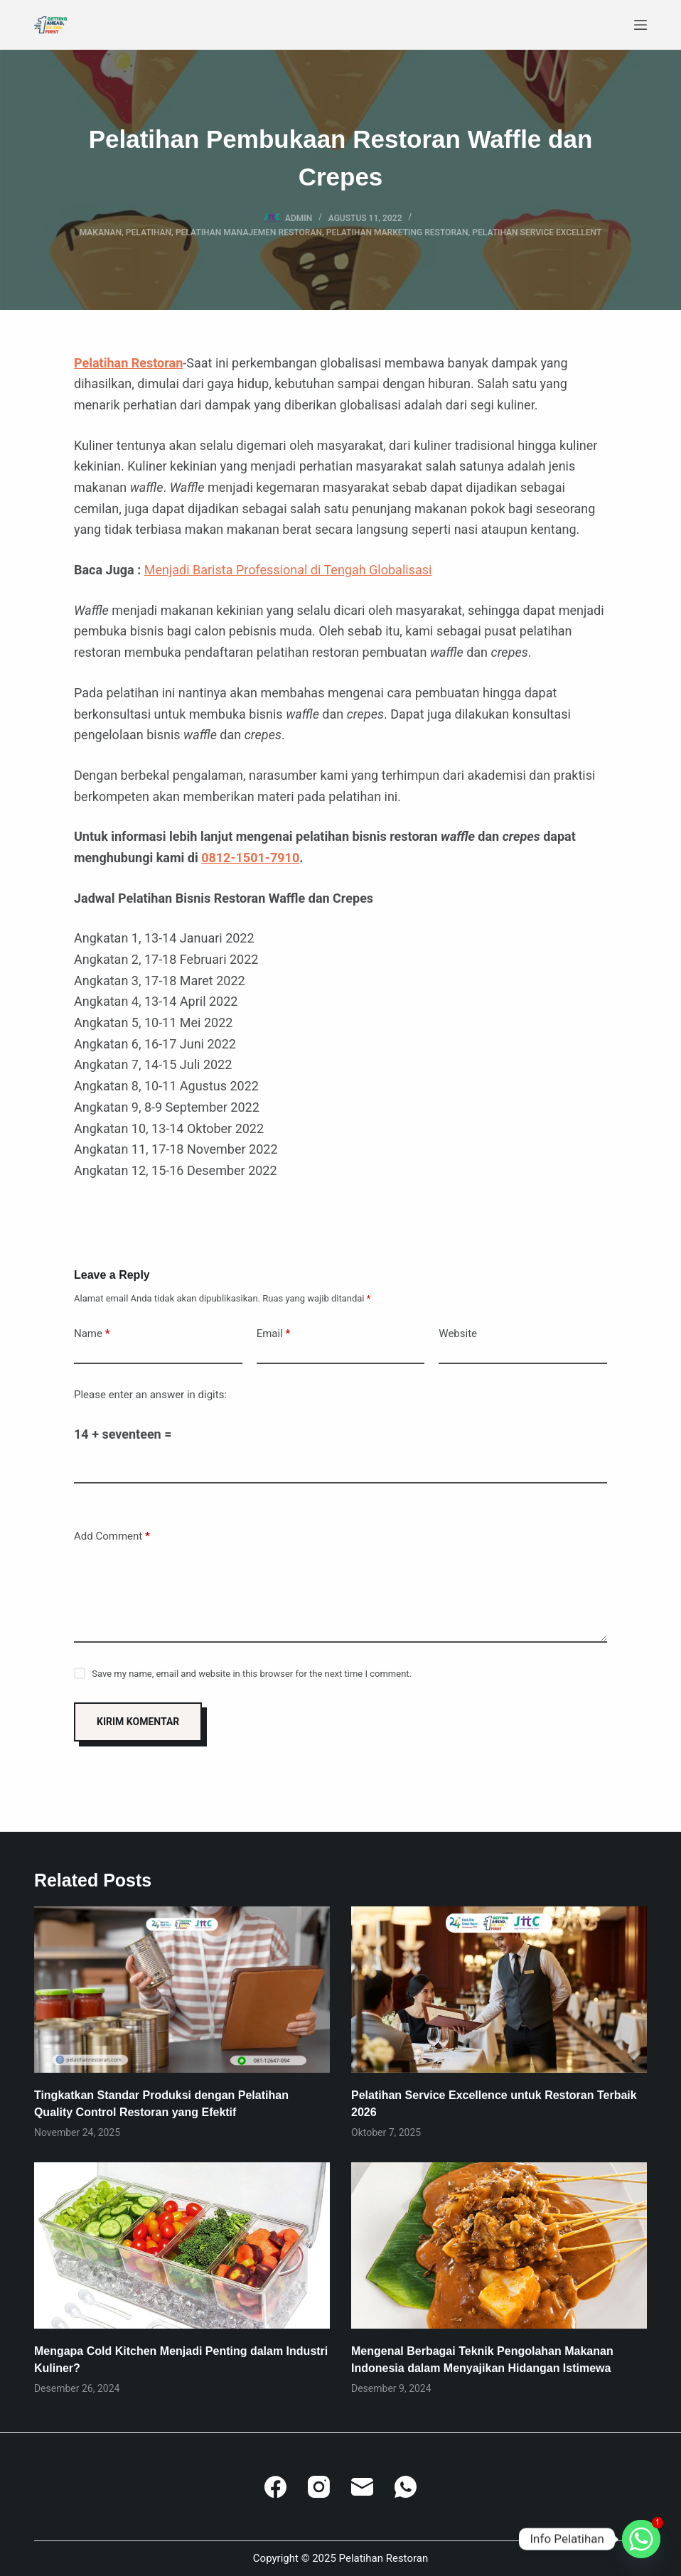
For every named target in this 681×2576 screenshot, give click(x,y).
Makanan (101, 232)
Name (92, 1334)
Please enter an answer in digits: (150, 1394)
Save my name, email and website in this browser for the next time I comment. (252, 1673)
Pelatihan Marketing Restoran (397, 232)
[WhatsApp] (406, 2487)
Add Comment (112, 1536)
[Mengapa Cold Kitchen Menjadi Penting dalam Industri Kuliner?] (182, 2245)
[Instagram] (319, 2487)
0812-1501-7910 (250, 857)
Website (458, 1333)
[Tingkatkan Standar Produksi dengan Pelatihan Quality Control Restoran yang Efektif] (182, 1989)
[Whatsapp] (641, 2539)
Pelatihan (148, 232)
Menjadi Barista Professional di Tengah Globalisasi (288, 569)
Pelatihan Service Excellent (536, 232)
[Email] (362, 2487)
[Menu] (640, 24)
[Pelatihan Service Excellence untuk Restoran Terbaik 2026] (499, 1989)
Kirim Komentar (138, 1721)
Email (274, 1334)
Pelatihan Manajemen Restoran (249, 232)
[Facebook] (275, 2487)
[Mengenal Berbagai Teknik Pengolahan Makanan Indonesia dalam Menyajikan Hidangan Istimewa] (499, 2245)
